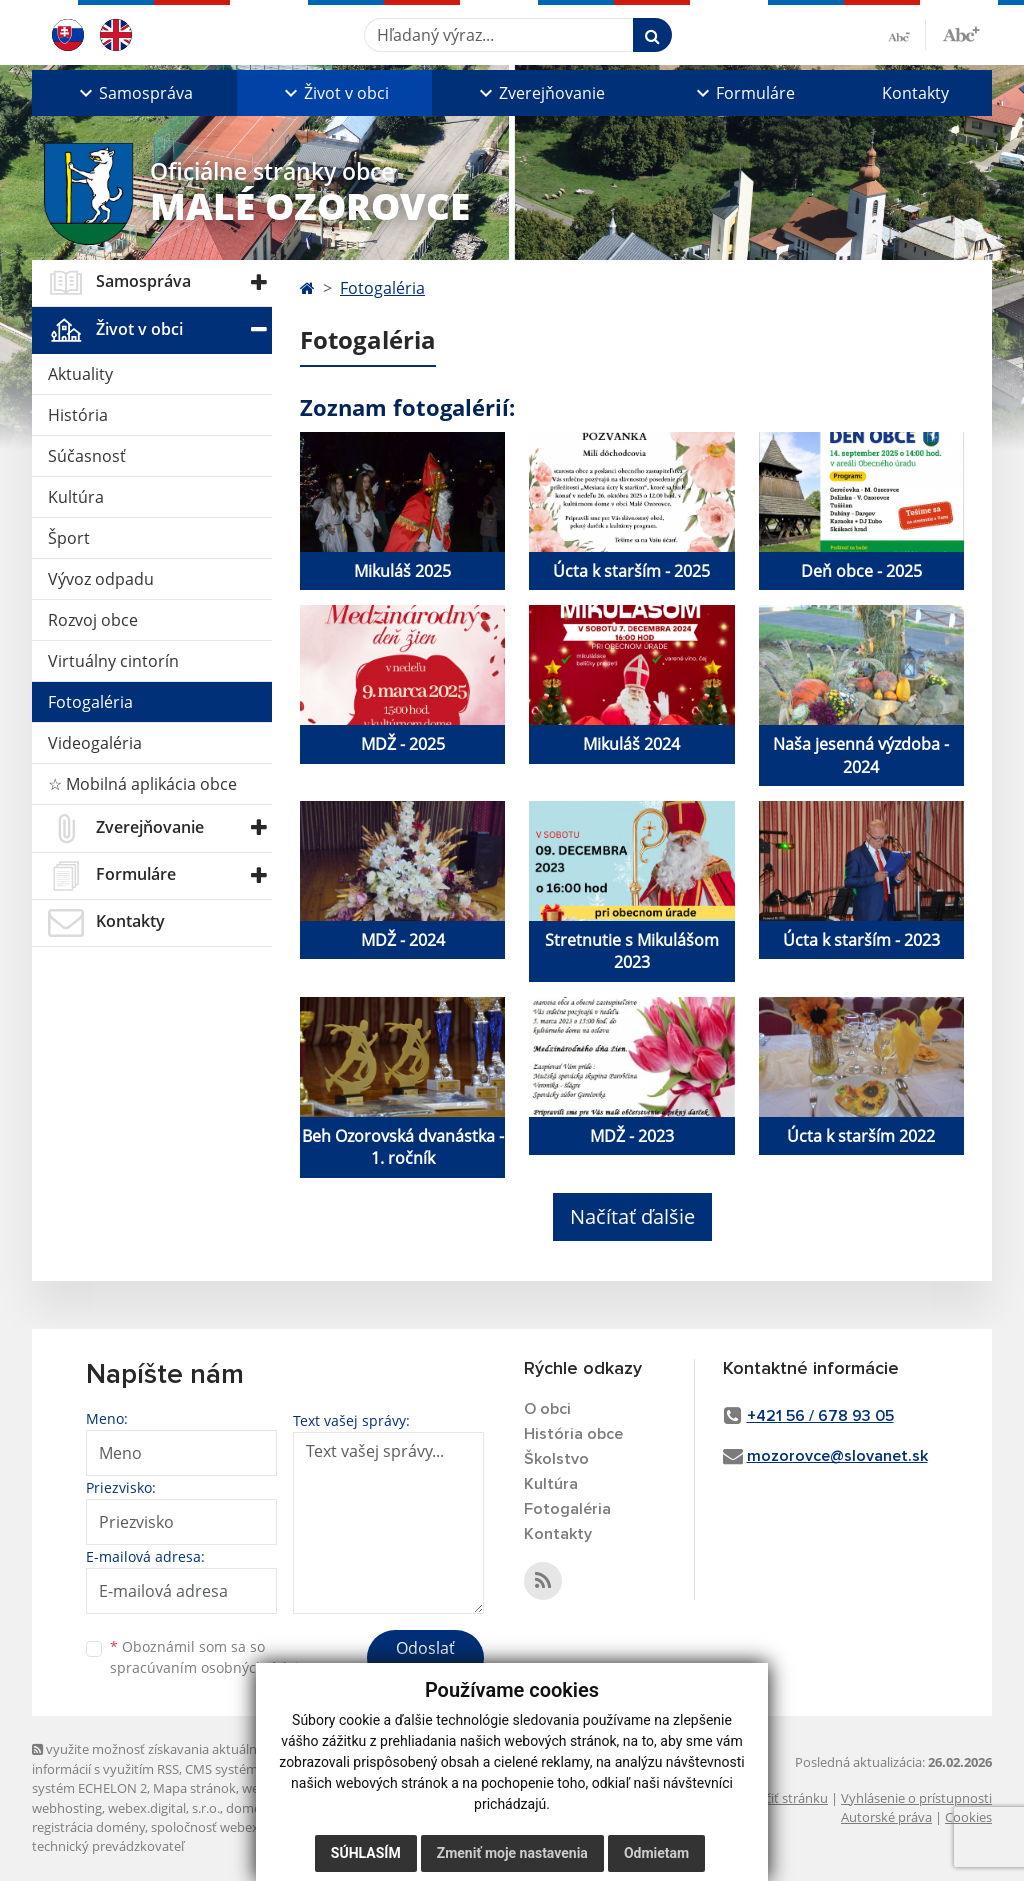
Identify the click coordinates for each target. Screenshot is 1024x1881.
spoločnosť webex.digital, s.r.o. (241, 1827)
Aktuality (80, 374)
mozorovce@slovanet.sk (837, 1456)
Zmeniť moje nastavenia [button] (512, 1853)
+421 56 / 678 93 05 (820, 1416)
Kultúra (76, 497)
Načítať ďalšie (632, 1216)
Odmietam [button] (656, 1853)
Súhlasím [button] (366, 1853)
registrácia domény (88, 1827)
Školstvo (556, 1459)
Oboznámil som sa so (212, 1657)
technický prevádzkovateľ (108, 1846)
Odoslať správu (425, 1660)
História (78, 415)
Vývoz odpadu (101, 579)
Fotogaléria (90, 702)
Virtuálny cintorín (113, 661)
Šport (69, 538)
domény (250, 1808)
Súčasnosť (87, 456)
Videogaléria (95, 743)
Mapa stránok (194, 1788)
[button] (134, 93)
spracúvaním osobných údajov (212, 1667)
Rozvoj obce (93, 620)
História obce (573, 1434)
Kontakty (915, 93)
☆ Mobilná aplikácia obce (142, 784)
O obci (547, 1409)
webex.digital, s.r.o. (164, 1808)
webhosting (67, 1808)
